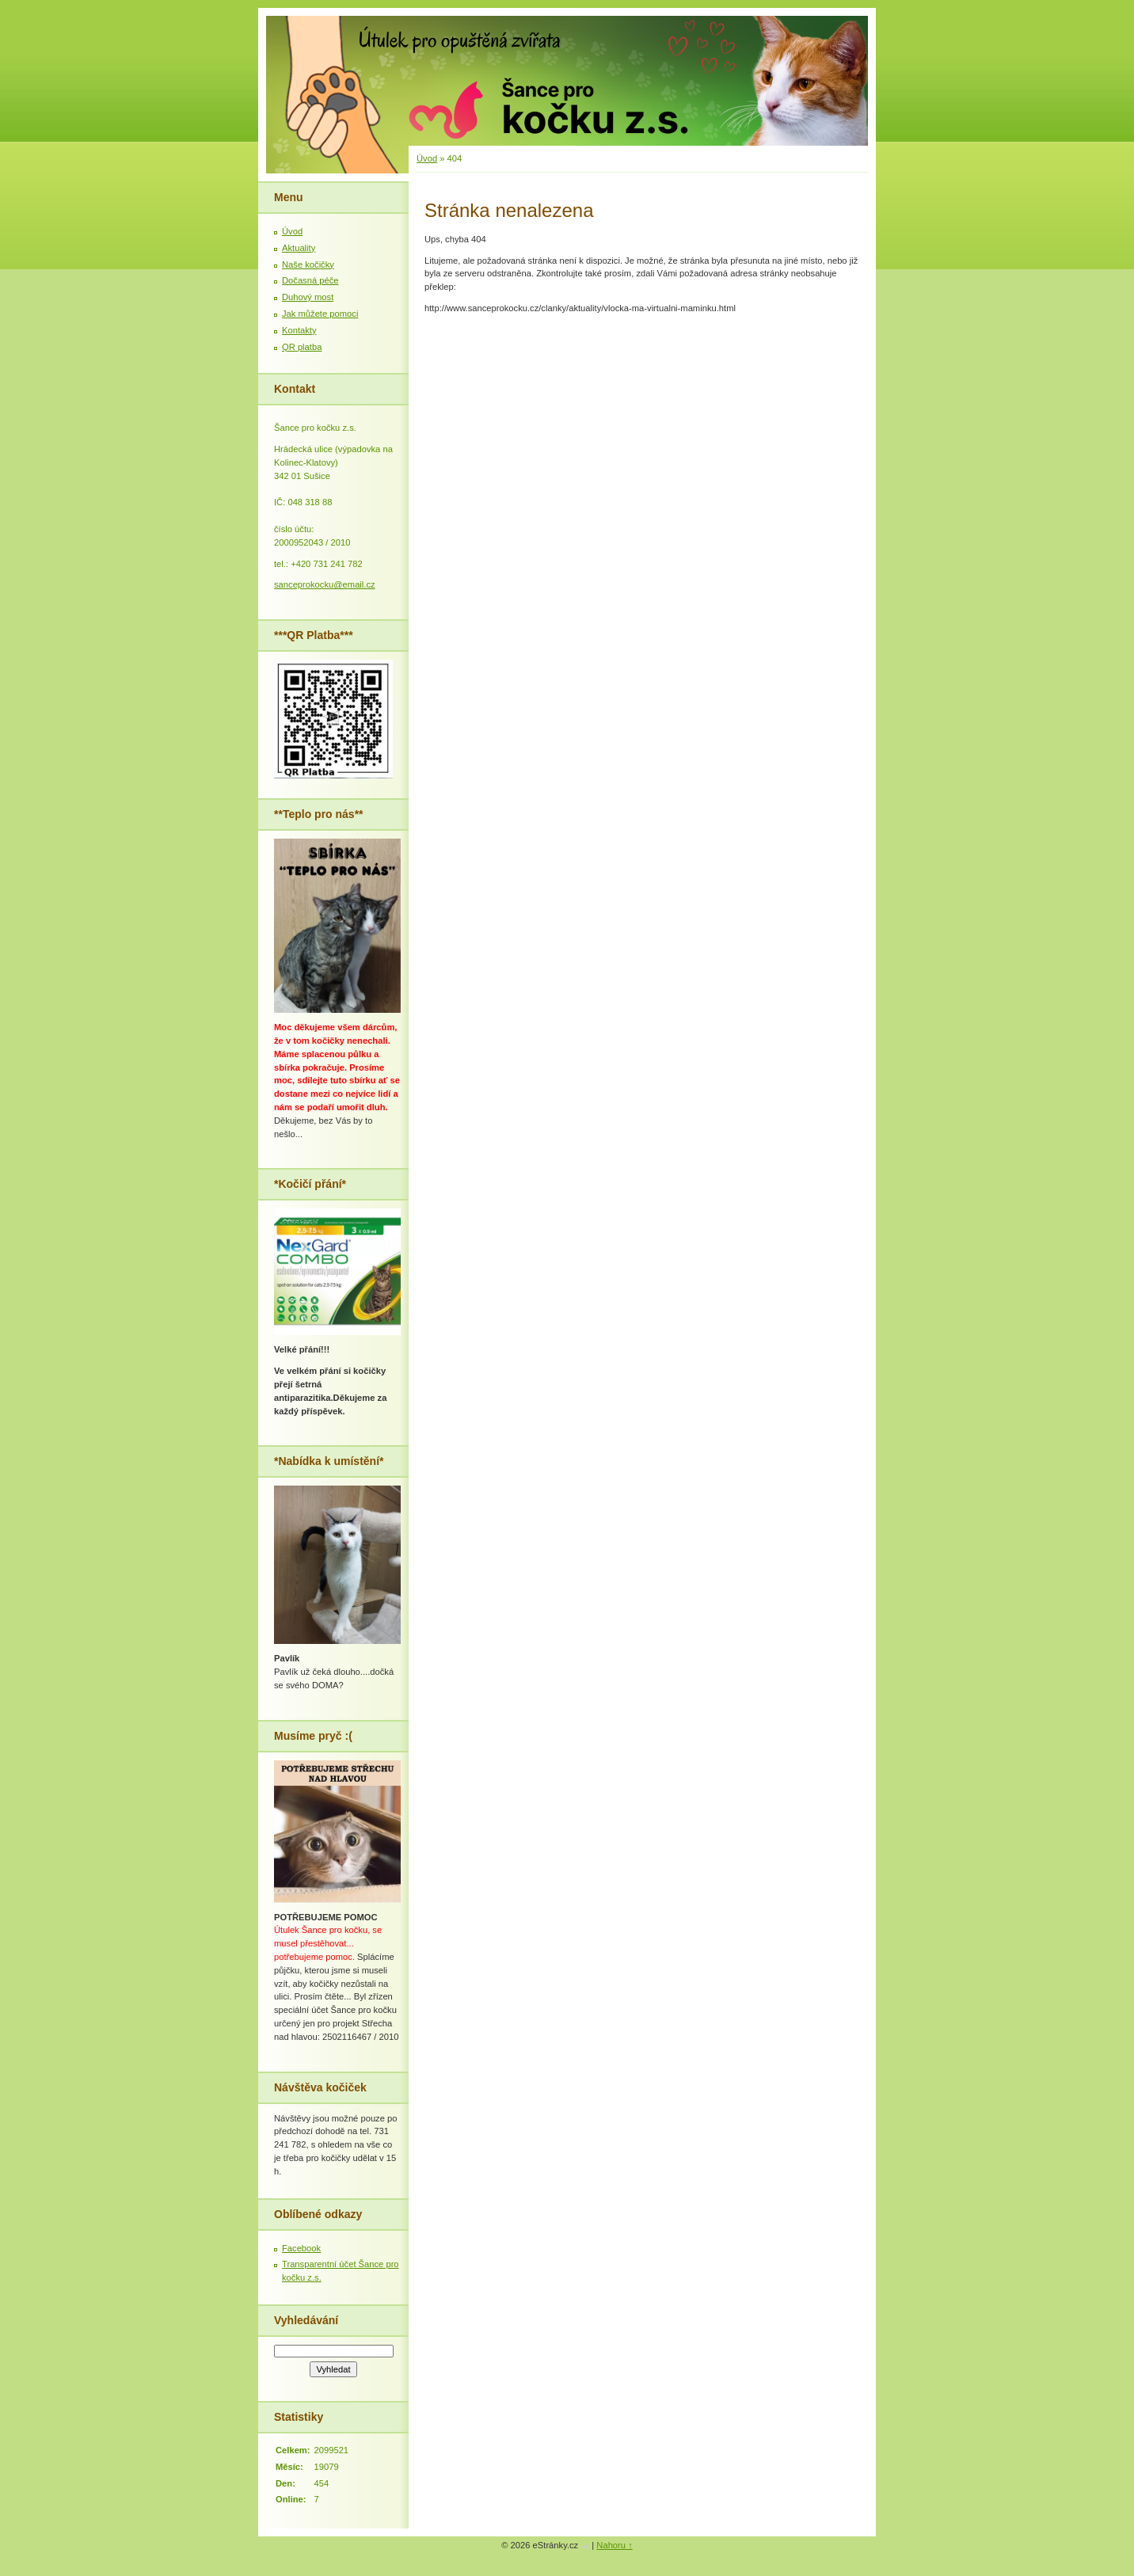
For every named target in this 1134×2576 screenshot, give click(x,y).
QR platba (302, 347)
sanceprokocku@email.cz (324, 584)
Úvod (427, 158)
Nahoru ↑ (614, 2545)
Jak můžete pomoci (320, 313)
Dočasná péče (310, 280)
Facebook (301, 2248)
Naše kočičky (308, 264)
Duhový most (307, 297)
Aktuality (298, 248)
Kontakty (299, 330)
